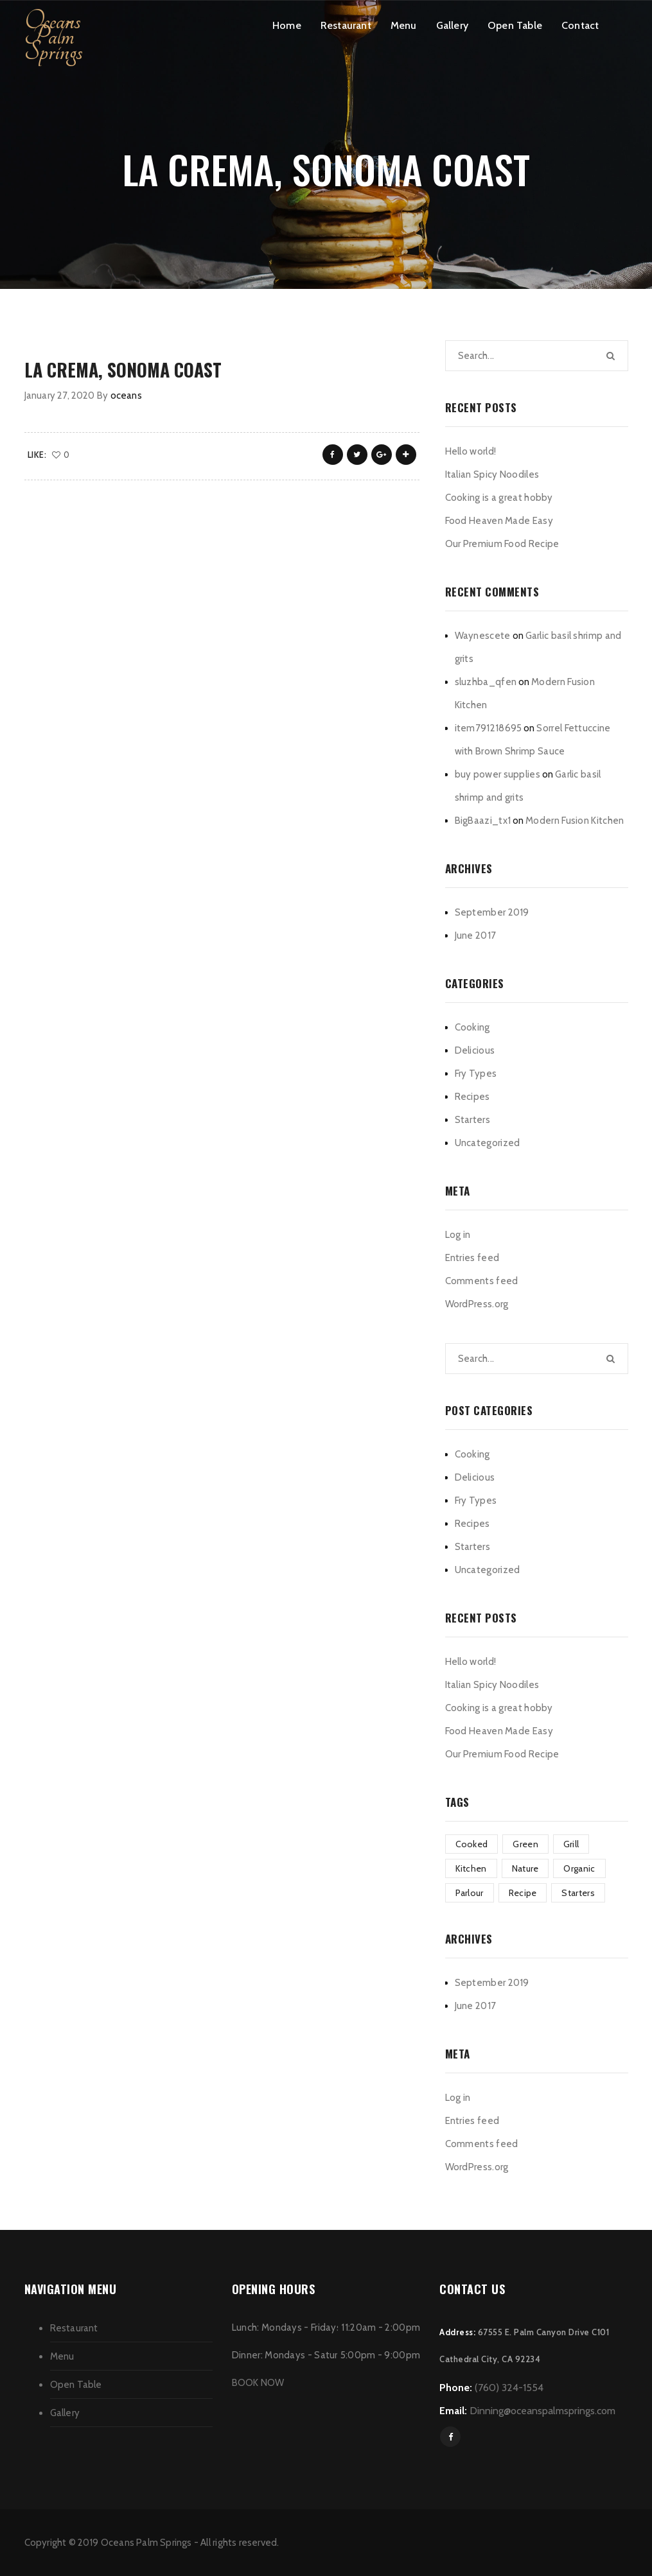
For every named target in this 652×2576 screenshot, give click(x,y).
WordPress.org (477, 1304)
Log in (458, 1234)
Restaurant (346, 25)
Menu (404, 25)
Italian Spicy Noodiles (492, 474)
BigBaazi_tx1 (483, 820)
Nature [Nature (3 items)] (525, 1868)
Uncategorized (487, 1143)
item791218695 (488, 728)
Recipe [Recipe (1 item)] (523, 1893)
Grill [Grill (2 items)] (571, 1844)
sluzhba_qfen (486, 682)
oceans (126, 395)
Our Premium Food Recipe (502, 544)
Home (286, 25)
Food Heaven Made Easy (499, 521)
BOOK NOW (258, 2383)
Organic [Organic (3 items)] (579, 1868)
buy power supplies (497, 774)
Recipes (472, 1096)
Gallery (452, 25)
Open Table (515, 25)
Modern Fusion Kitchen (574, 820)
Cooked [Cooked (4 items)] (471, 1844)
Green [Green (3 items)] (525, 1844)
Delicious (475, 1050)
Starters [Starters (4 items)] (577, 1893)
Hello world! (471, 451)
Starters (472, 1120)
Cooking (472, 1027)
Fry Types (476, 1073)
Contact (580, 25)
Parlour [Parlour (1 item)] (469, 1893)
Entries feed (472, 1258)
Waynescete (483, 635)
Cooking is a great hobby (499, 497)
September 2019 (492, 912)
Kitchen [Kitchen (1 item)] (471, 1868)
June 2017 (476, 935)
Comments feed (481, 1281)
